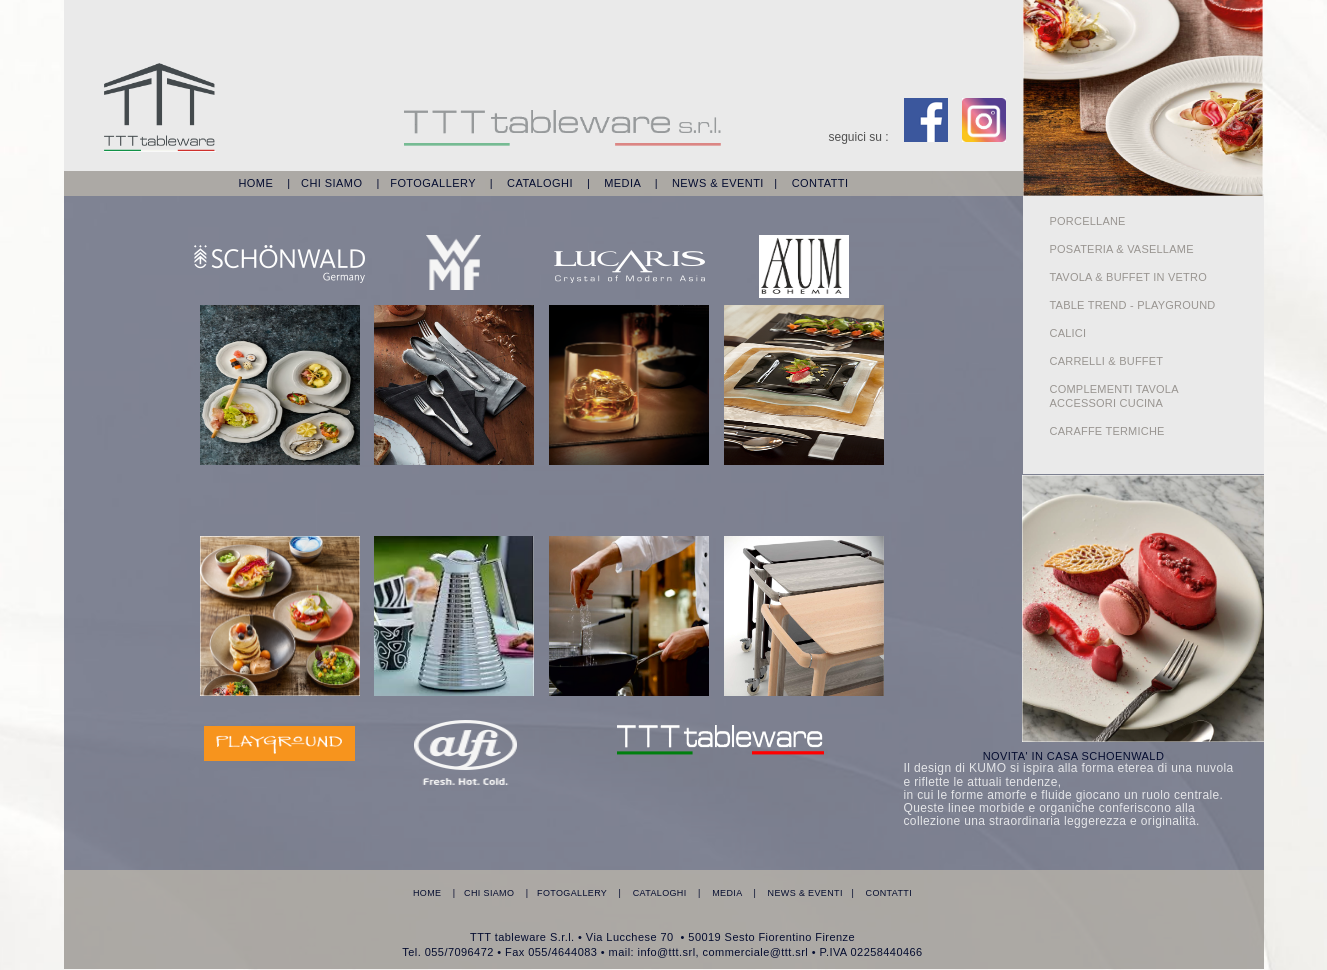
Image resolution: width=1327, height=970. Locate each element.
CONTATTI (820, 183)
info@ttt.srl (667, 952)
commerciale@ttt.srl (756, 952)
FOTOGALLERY (433, 183)
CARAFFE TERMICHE (1107, 431)
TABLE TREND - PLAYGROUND (1133, 305)
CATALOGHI (540, 183)
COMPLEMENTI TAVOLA (1114, 389)
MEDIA (622, 183)
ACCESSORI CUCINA (1107, 403)
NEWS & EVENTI (718, 183)
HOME (255, 183)
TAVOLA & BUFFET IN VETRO (1128, 277)
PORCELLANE (1088, 221)
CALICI (1068, 333)
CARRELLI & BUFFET (1107, 361)
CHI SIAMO (331, 183)
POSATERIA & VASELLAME (1127, 249)
